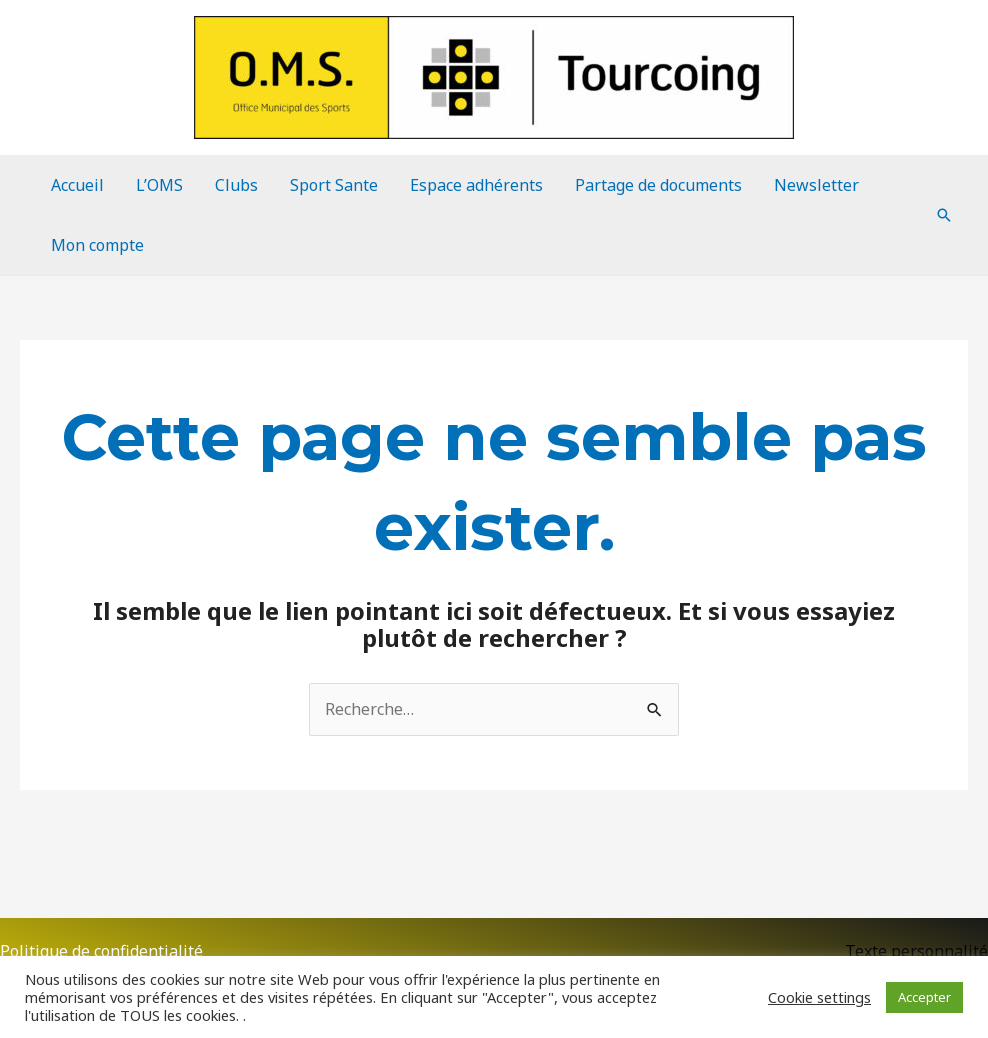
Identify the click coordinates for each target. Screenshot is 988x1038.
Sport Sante (334, 185)
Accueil (77, 185)
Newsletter (816, 185)
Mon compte (97, 245)
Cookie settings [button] (819, 997)
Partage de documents (658, 185)
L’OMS (159, 185)
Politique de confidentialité (101, 951)
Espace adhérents (476, 185)
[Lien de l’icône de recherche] (944, 215)
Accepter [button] (924, 997)
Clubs (236, 185)
